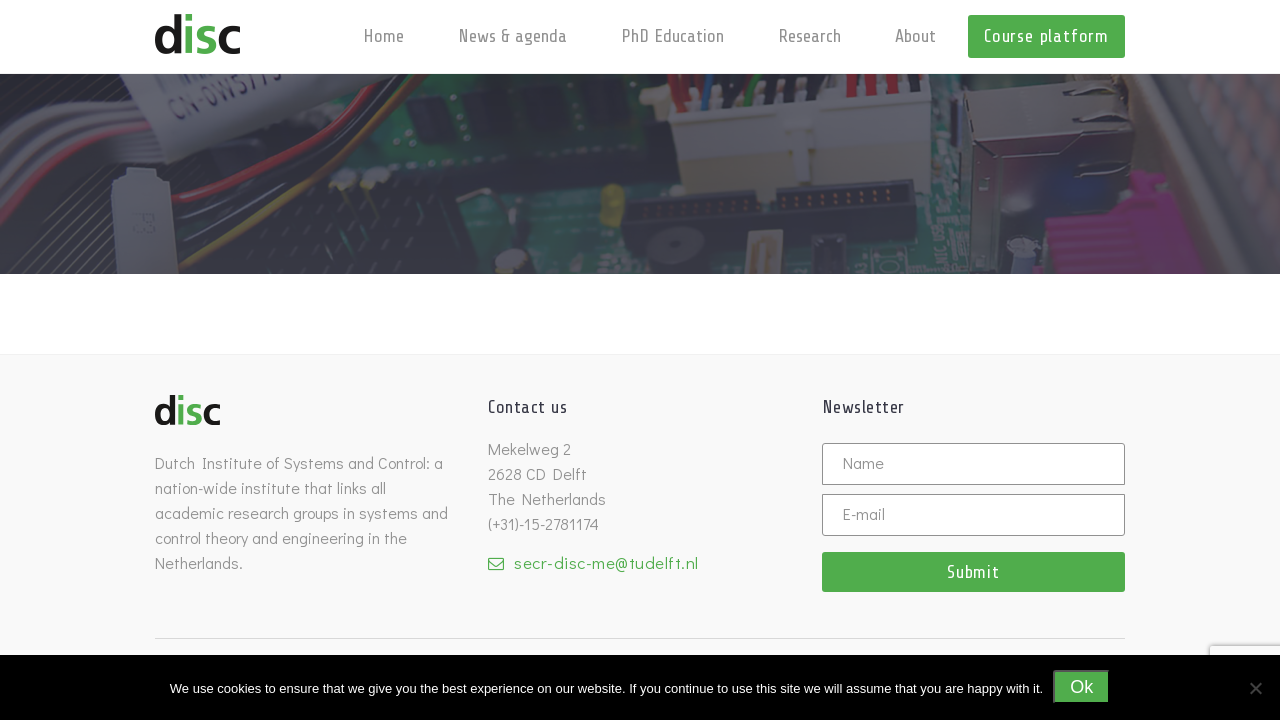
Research (809, 36)
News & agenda (512, 36)
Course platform (1046, 36)
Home (383, 36)
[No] (1255, 688)
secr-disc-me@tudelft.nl (606, 562)
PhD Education (672, 36)
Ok (1081, 687)
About (915, 36)
